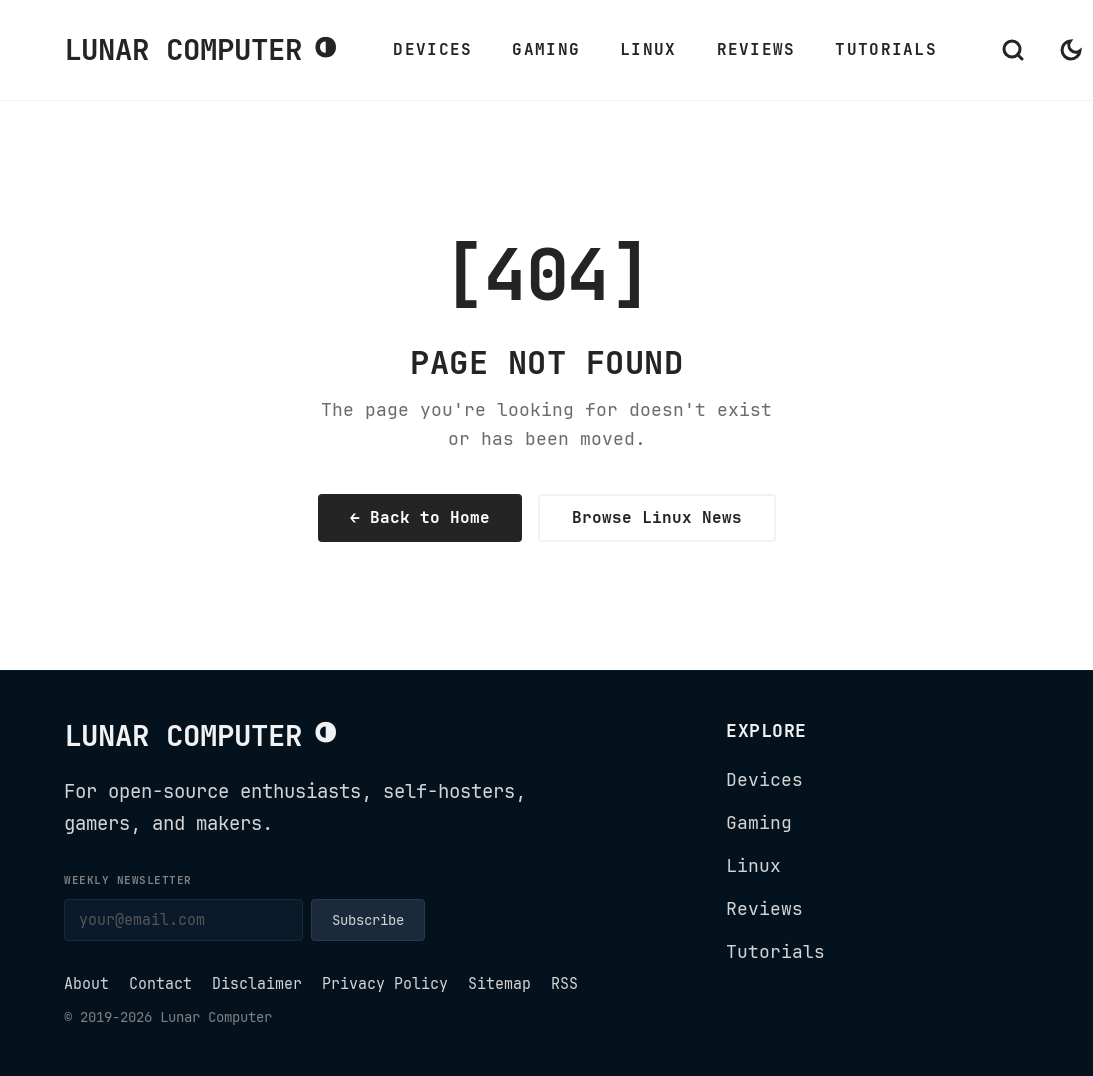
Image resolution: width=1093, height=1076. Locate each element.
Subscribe (368, 920)
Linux (648, 49)
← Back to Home (420, 517)
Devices (432, 49)
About (86, 984)
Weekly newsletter (128, 880)
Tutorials (886, 49)
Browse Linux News (657, 517)
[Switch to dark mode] (1071, 50)
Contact (160, 984)
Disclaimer (257, 984)
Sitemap (499, 984)
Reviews (756, 49)
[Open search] (1013, 50)
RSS (564, 984)
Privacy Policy (385, 984)
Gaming (546, 49)
